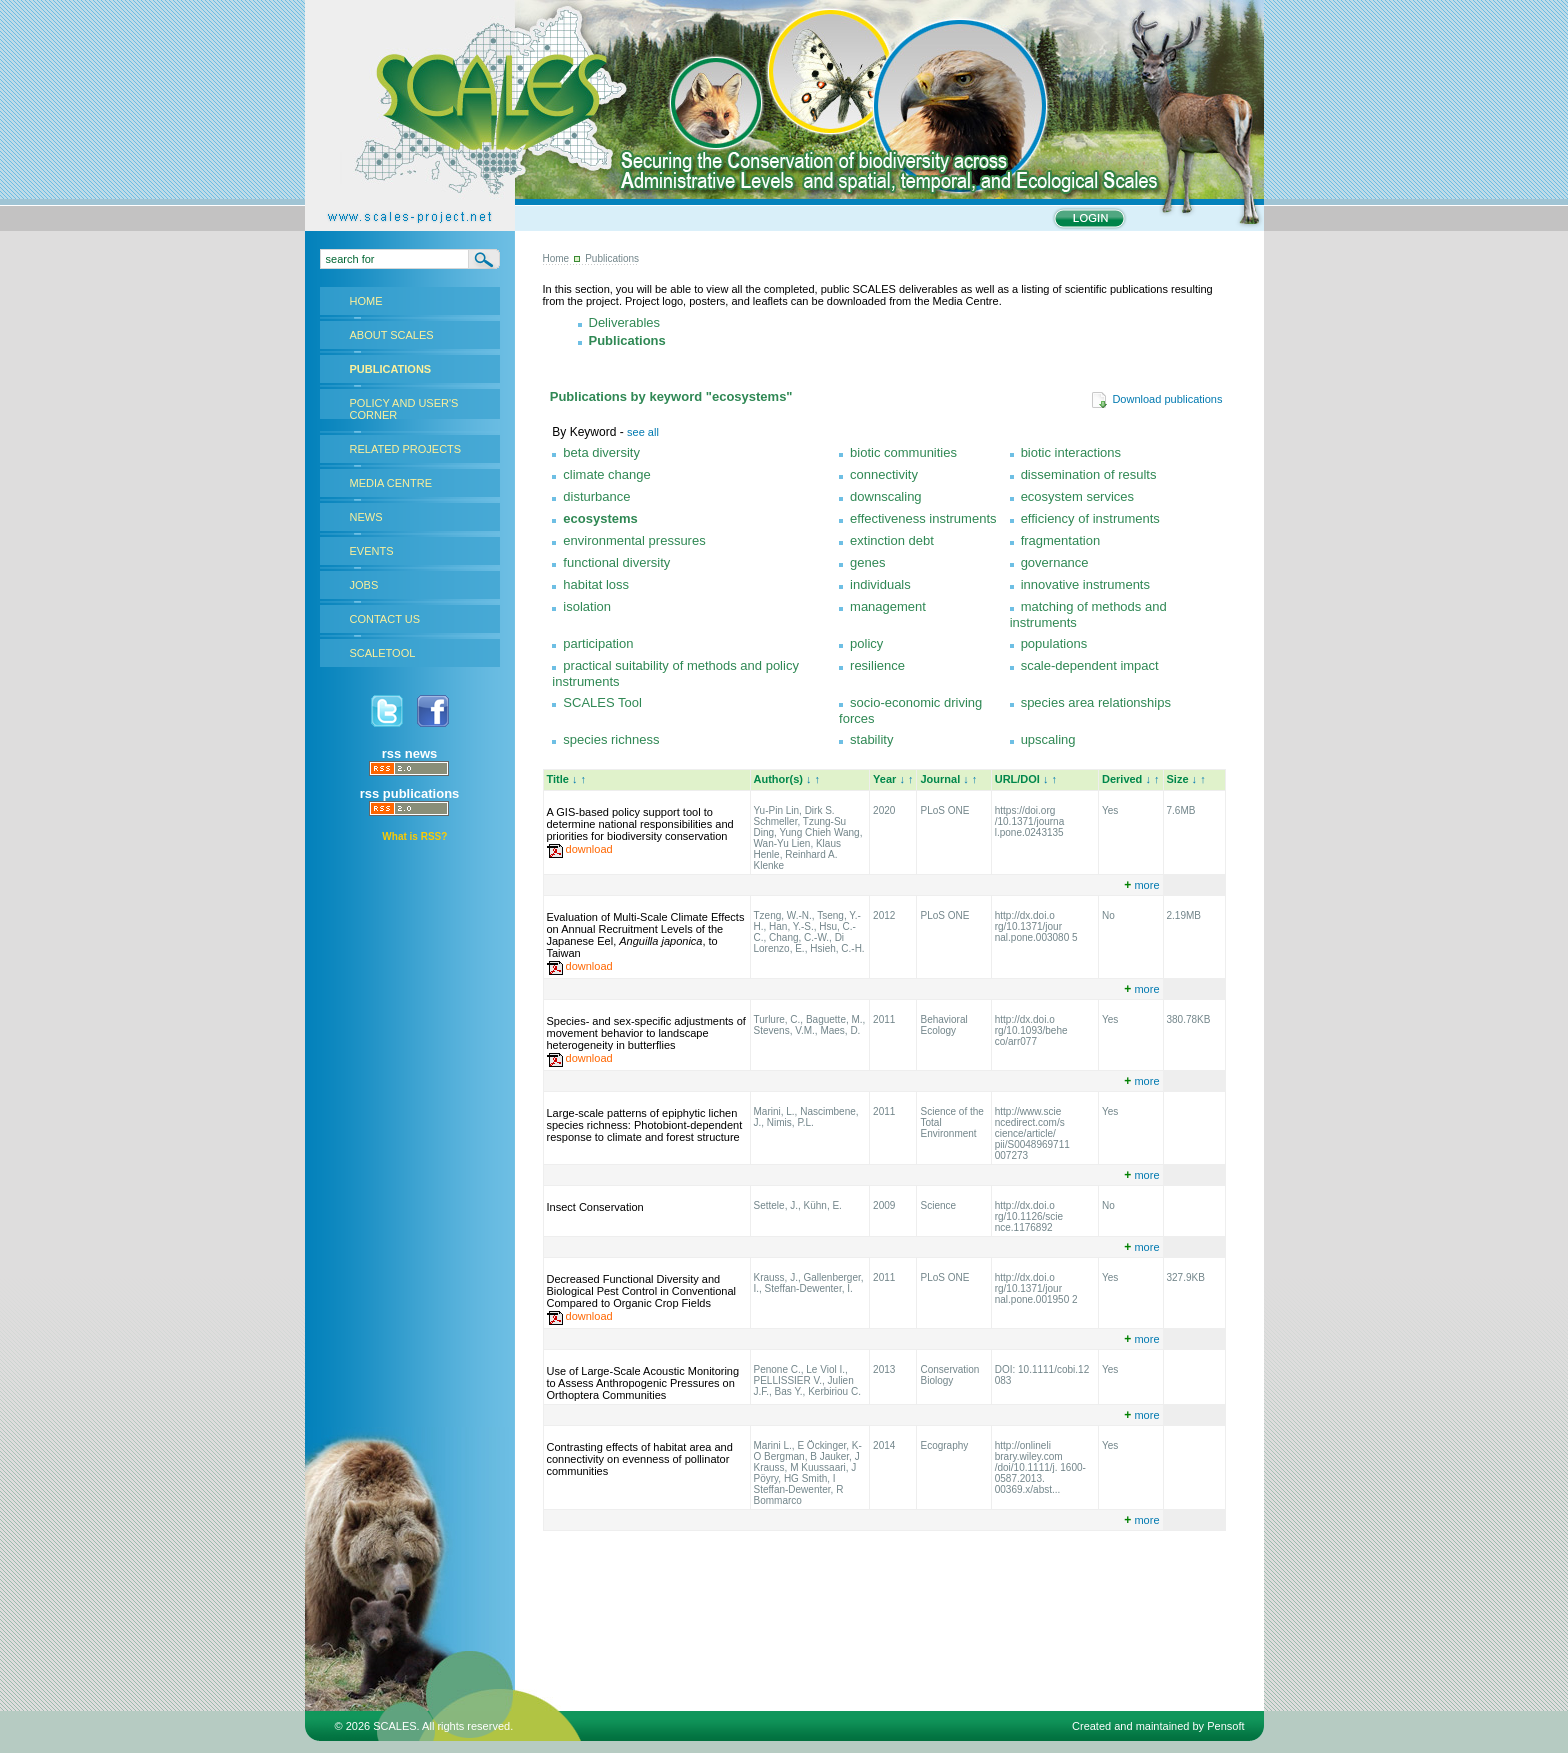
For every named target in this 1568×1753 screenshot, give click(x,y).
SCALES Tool (602, 702)
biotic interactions (1071, 452)
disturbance (596, 496)
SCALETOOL (383, 653)
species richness (611, 739)
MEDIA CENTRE (391, 483)
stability (871, 739)
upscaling (1048, 739)
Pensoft (1225, 1726)
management (888, 606)
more (1141, 885)
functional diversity (616, 562)
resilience (877, 665)
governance (1055, 562)
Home (556, 258)
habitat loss (596, 584)
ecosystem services (1077, 496)
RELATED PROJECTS (406, 449)
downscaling (886, 496)
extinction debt (892, 540)
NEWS (366, 517)
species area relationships (1096, 702)
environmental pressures (634, 540)
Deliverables (625, 322)
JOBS (364, 585)
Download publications (1156, 399)
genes (867, 562)
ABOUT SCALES (392, 335)
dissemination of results (1089, 474)
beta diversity (601, 452)
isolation (587, 606)
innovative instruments (1085, 584)
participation (598, 643)
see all (643, 432)
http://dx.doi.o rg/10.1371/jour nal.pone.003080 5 (1036, 926)
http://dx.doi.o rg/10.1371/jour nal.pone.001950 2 (1036, 1288)
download (589, 849)
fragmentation (1061, 540)
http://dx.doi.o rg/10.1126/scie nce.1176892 (1029, 1216)
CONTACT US (385, 619)
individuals (880, 584)
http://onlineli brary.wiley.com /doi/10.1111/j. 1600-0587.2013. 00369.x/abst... (1040, 1467)
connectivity (884, 474)
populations (1054, 643)
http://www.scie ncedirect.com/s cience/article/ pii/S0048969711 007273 (1032, 1133)
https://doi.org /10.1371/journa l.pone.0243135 (1030, 821)
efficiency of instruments (1090, 518)
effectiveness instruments (923, 518)
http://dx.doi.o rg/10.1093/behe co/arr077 (1031, 1030)
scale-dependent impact (1090, 665)
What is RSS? (414, 836)
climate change (606, 474)
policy (866, 643)
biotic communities (903, 452)
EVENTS (372, 551)
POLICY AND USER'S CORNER (404, 409)
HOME (366, 301)
